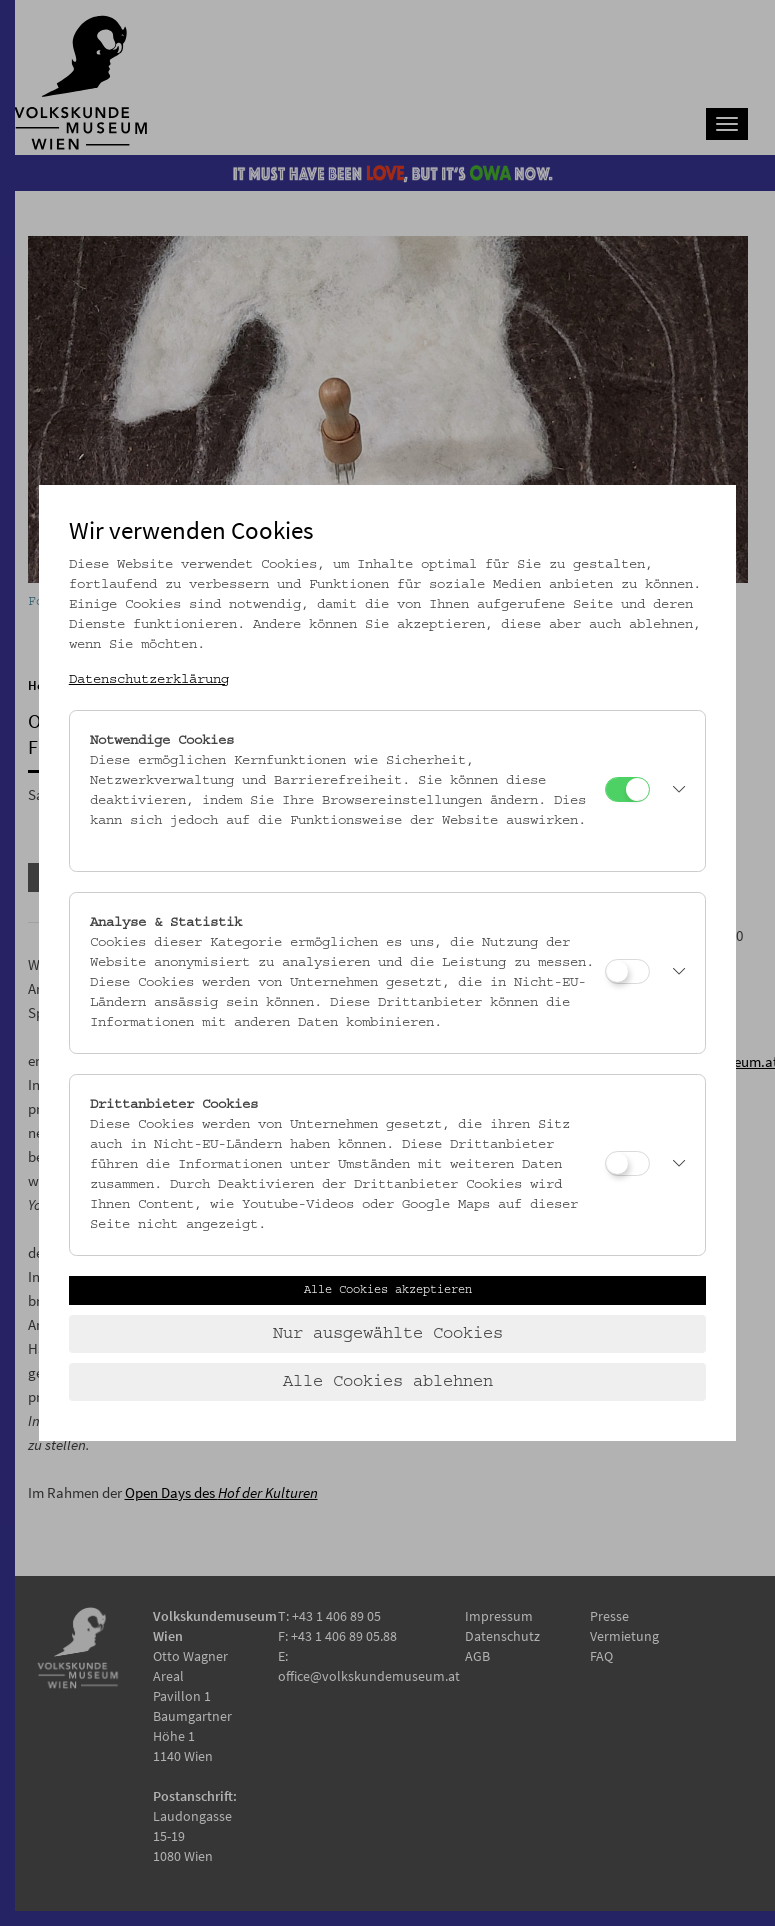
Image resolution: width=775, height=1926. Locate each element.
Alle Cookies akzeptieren (388, 1290)
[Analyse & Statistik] (627, 971)
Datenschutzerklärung (149, 680)
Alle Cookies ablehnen (388, 1382)
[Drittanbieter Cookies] (627, 1163)
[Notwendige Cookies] (627, 789)
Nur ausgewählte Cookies (388, 1334)
